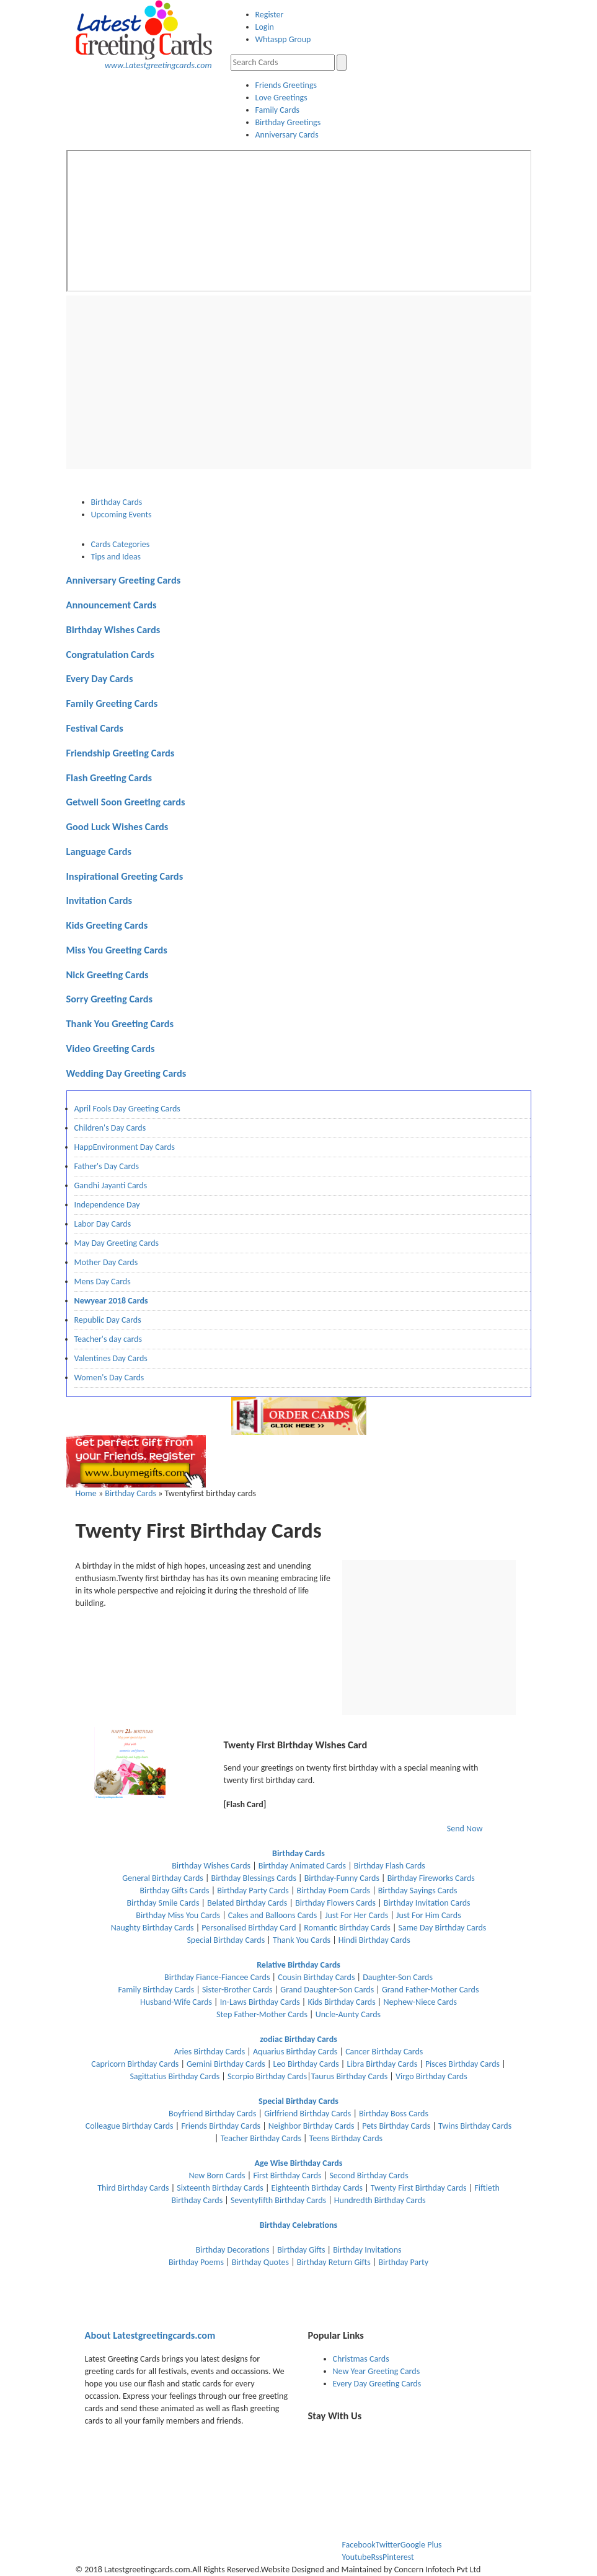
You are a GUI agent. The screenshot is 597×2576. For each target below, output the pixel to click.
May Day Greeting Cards (116, 1243)
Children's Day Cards (110, 1128)
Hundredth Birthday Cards (380, 2200)
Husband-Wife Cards (176, 2002)
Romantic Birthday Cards (347, 1927)
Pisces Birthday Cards (462, 2064)
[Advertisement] (298, 382)
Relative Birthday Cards (298, 1965)
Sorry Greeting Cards (109, 998)
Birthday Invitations (367, 2250)
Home (86, 1493)
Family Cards (277, 110)
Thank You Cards (301, 1940)
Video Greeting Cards (110, 1048)
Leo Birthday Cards (306, 2064)
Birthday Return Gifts (334, 2262)
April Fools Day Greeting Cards (127, 1108)
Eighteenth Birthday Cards (318, 2188)
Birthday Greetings (288, 122)
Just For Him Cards (428, 1915)
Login (264, 27)
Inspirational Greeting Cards (125, 876)
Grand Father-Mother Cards (430, 1989)
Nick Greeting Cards (107, 974)
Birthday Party (403, 2262)
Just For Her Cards (356, 1915)
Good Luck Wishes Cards (117, 826)
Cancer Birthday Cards (384, 2051)
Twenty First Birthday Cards (419, 2188)
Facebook (359, 2544)
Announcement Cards (111, 604)
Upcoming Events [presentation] (121, 514)
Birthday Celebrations (298, 2225)
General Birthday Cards (162, 1878)
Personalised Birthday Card (248, 1927)
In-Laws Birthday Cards (260, 2002)
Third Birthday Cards (133, 2188)
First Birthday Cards (287, 2175)
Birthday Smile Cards (163, 1903)
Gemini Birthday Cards (226, 2064)
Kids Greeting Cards (107, 925)
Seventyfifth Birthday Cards (278, 2200)
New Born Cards (217, 2175)
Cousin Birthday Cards (316, 1977)
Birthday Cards (130, 1493)
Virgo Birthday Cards (431, 2076)
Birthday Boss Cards (393, 2113)
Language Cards (99, 851)
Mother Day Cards (106, 1262)
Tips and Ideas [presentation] (116, 556)
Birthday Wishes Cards (113, 629)
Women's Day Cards (109, 1377)
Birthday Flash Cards (389, 1865)
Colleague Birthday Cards (130, 2126)
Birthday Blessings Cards (253, 1878)
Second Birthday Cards (368, 2175)
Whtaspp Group (283, 39)
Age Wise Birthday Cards (299, 2163)
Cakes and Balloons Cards (272, 1915)
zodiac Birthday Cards (298, 2039)
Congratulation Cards (110, 654)
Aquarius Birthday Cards (295, 2051)
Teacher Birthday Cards (261, 2138)
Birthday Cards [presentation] (117, 502)
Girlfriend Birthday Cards (307, 2113)
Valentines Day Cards (111, 1358)
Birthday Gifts (301, 2250)
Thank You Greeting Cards (120, 1023)
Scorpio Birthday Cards (267, 2076)
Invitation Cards (99, 900)
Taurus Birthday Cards (349, 2076)
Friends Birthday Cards (220, 2126)
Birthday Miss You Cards (178, 1915)
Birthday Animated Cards (302, 1865)
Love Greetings (281, 97)
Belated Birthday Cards (247, 1903)
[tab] (311, 502)
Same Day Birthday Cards (443, 1927)
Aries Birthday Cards (210, 2051)
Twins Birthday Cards (474, 2126)
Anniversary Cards (287, 134)
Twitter (388, 2544)
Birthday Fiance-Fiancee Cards (217, 1977)
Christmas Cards (361, 2359)
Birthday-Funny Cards (341, 1878)
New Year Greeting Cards (376, 2371)
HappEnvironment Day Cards (124, 1147)
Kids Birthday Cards (341, 2002)
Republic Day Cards (107, 1320)
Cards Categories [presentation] (120, 544)
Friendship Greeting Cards (120, 753)
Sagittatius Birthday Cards (174, 2076)
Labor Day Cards (102, 1224)
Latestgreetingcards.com (150, 2335)
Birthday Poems (196, 2262)
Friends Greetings (286, 85)
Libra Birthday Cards (382, 2064)
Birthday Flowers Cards (335, 1903)
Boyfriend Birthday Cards (213, 2113)
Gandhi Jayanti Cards (111, 1185)
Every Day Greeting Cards (377, 2383)
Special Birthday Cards (226, 1940)
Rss (377, 2557)
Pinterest (398, 2557)
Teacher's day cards (108, 1339)
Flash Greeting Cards (109, 777)
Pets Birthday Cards (396, 2126)
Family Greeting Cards (112, 703)
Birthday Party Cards (252, 1890)
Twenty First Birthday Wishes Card (296, 1744)
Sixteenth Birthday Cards (220, 2188)
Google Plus (421, 2544)
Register (269, 14)
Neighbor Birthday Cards (312, 2126)
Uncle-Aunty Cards (348, 2014)
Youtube (356, 2557)
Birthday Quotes (260, 2262)
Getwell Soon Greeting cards (125, 801)
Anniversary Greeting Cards (123, 580)
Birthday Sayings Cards (418, 1890)
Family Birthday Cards (156, 1989)
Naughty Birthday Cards (152, 1927)
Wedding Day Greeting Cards (126, 1073)
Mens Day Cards (102, 1281)
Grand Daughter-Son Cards (327, 1989)
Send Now (465, 1828)
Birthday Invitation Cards (427, 1903)
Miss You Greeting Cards (116, 950)
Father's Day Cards (106, 1166)
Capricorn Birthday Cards (135, 2064)
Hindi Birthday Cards (374, 1940)
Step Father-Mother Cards (261, 2014)
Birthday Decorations (232, 2250)
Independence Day (107, 1204)
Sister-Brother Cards (237, 1989)
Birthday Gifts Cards (174, 1890)
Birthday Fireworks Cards (431, 1878)
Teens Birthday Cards (346, 2138)
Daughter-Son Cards (398, 1977)
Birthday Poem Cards (333, 1890)
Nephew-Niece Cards (420, 2002)
